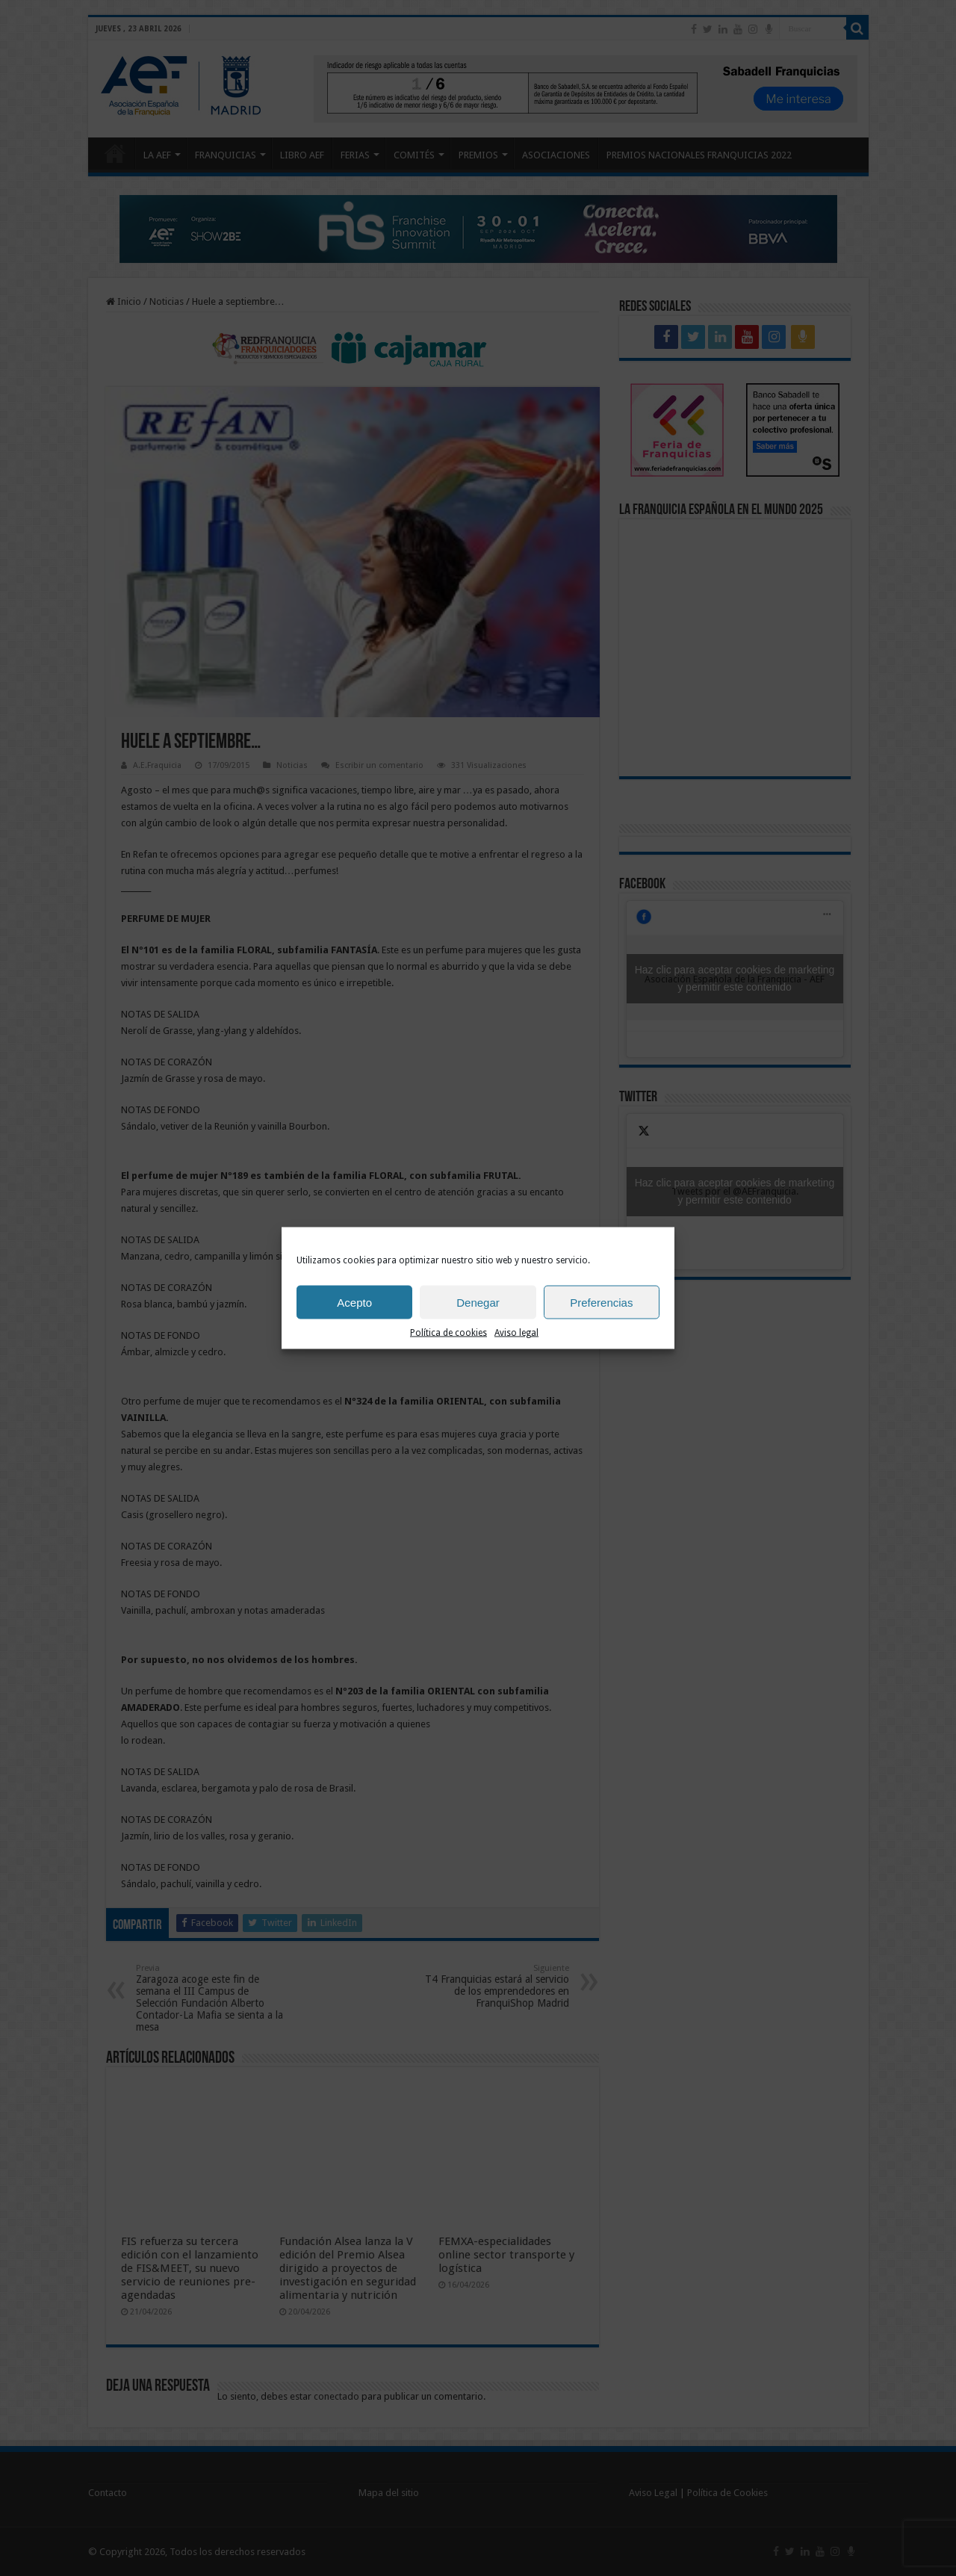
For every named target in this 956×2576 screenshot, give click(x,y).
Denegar (478, 1301)
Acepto (354, 1301)
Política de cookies (448, 1333)
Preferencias (601, 1301)
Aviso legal (516, 1333)
